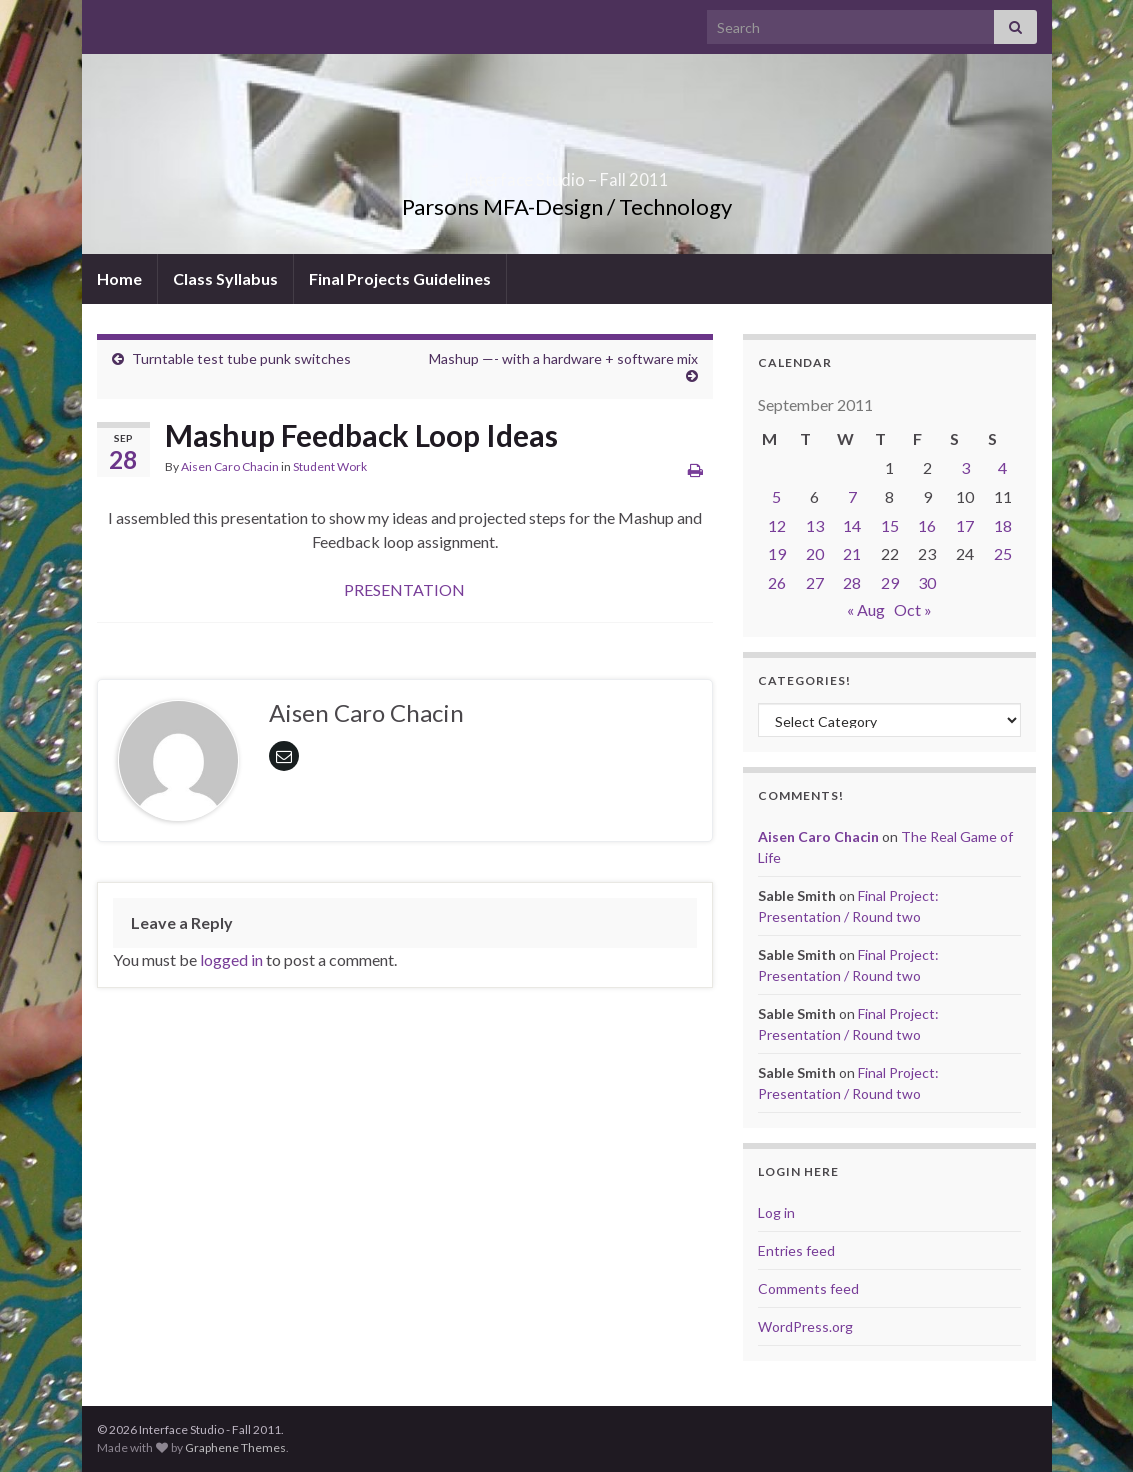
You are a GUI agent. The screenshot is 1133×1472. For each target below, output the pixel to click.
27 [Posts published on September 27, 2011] (815, 582)
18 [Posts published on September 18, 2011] (1003, 525)
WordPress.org (805, 1326)
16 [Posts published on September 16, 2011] (927, 525)
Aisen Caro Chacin (230, 466)
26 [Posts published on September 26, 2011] (777, 582)
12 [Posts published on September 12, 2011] (777, 525)
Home (119, 278)
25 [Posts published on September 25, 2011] (1003, 553)
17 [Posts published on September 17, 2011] (965, 525)
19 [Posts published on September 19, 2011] (777, 553)
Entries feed (796, 1250)
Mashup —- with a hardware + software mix (563, 358)
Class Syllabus (225, 278)
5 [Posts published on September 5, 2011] (776, 496)
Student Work (330, 466)
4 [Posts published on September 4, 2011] (1002, 467)
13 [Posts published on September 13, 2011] (815, 525)
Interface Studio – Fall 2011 (567, 173)
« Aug (866, 609)
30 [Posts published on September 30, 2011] (927, 582)
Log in (776, 1212)
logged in (231, 959)
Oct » (913, 609)
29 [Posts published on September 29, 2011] (890, 582)
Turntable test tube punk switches (241, 358)
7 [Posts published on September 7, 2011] (852, 496)
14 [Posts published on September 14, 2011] (852, 525)
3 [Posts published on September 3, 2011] (965, 467)
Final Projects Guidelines (400, 278)
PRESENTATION (404, 589)
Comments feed (808, 1288)
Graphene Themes (235, 1447)
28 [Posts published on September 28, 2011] (852, 582)
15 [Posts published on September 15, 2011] (890, 525)
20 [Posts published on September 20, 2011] (815, 553)
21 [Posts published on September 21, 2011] (852, 553)
